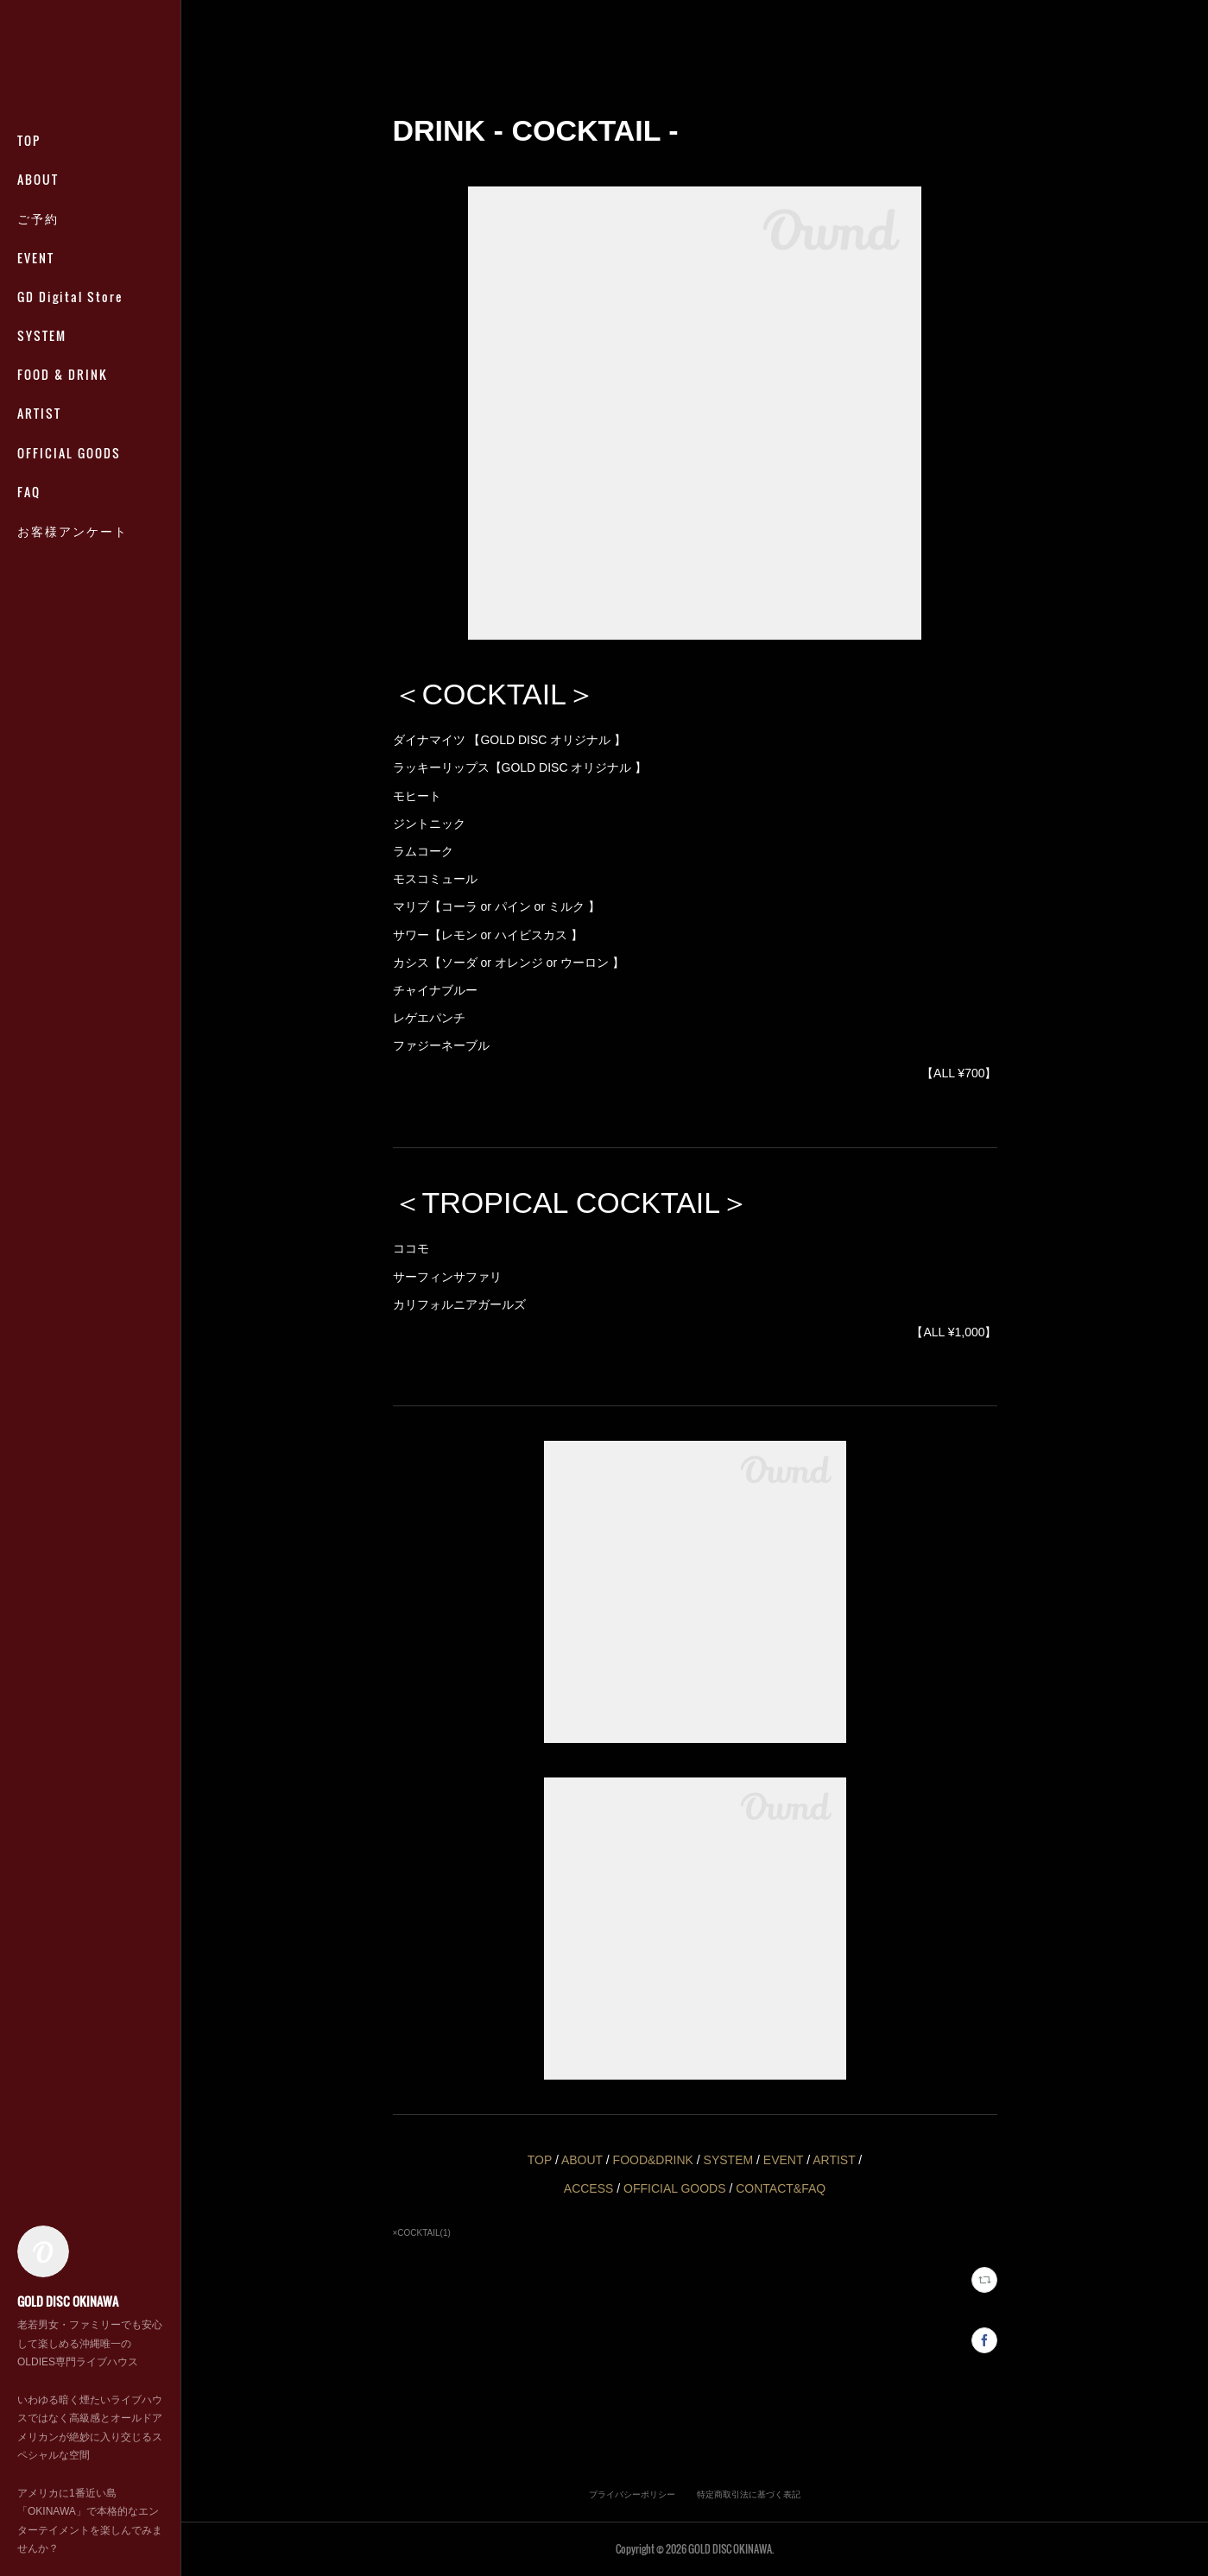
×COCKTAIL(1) (422, 2233)
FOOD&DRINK (653, 2160)
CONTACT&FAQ (780, 2188)
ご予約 (38, 218)
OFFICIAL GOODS (674, 2188)
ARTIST (834, 2160)
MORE (34, 374)
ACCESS (589, 2188)
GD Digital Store (70, 296)
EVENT (35, 258)
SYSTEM (41, 335)
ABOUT (38, 179)
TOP (29, 140)
